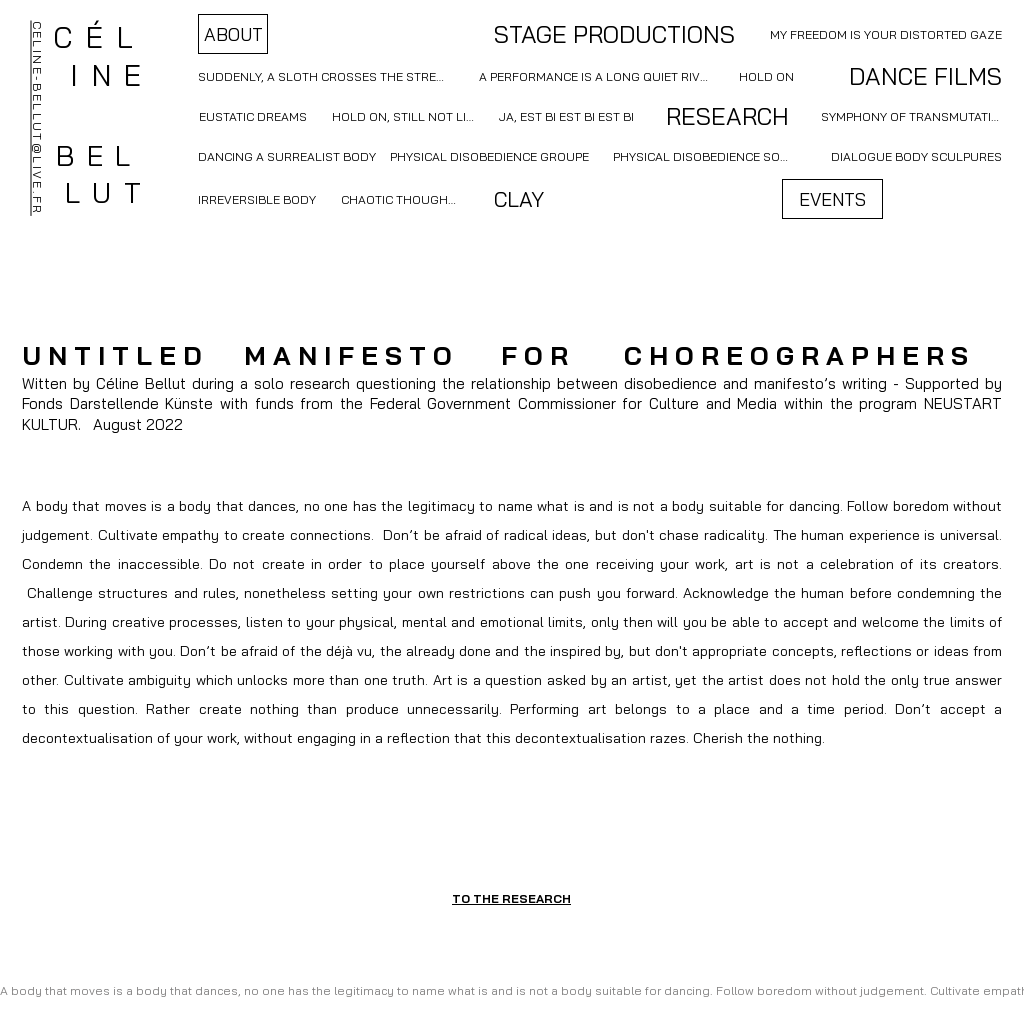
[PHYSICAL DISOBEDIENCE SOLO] (703, 156)
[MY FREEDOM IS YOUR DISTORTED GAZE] (884, 34)
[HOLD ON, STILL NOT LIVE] (405, 116)
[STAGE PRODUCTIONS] (614, 34)
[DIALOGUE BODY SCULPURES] (916, 156)
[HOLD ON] (766, 76)
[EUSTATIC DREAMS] (253, 116)
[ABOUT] (233, 34)
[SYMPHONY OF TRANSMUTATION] (911, 116)
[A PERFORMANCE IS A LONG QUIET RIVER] (596, 76)
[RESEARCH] (727, 116)
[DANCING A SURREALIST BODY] (288, 156)
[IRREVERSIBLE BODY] (257, 199)
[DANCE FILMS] (906, 76)
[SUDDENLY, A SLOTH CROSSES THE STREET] (322, 76)
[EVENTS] (832, 199)
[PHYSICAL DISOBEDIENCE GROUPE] (489, 156)
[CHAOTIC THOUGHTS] (400, 199)
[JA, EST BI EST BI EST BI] (566, 116)
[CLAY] (518, 199)
